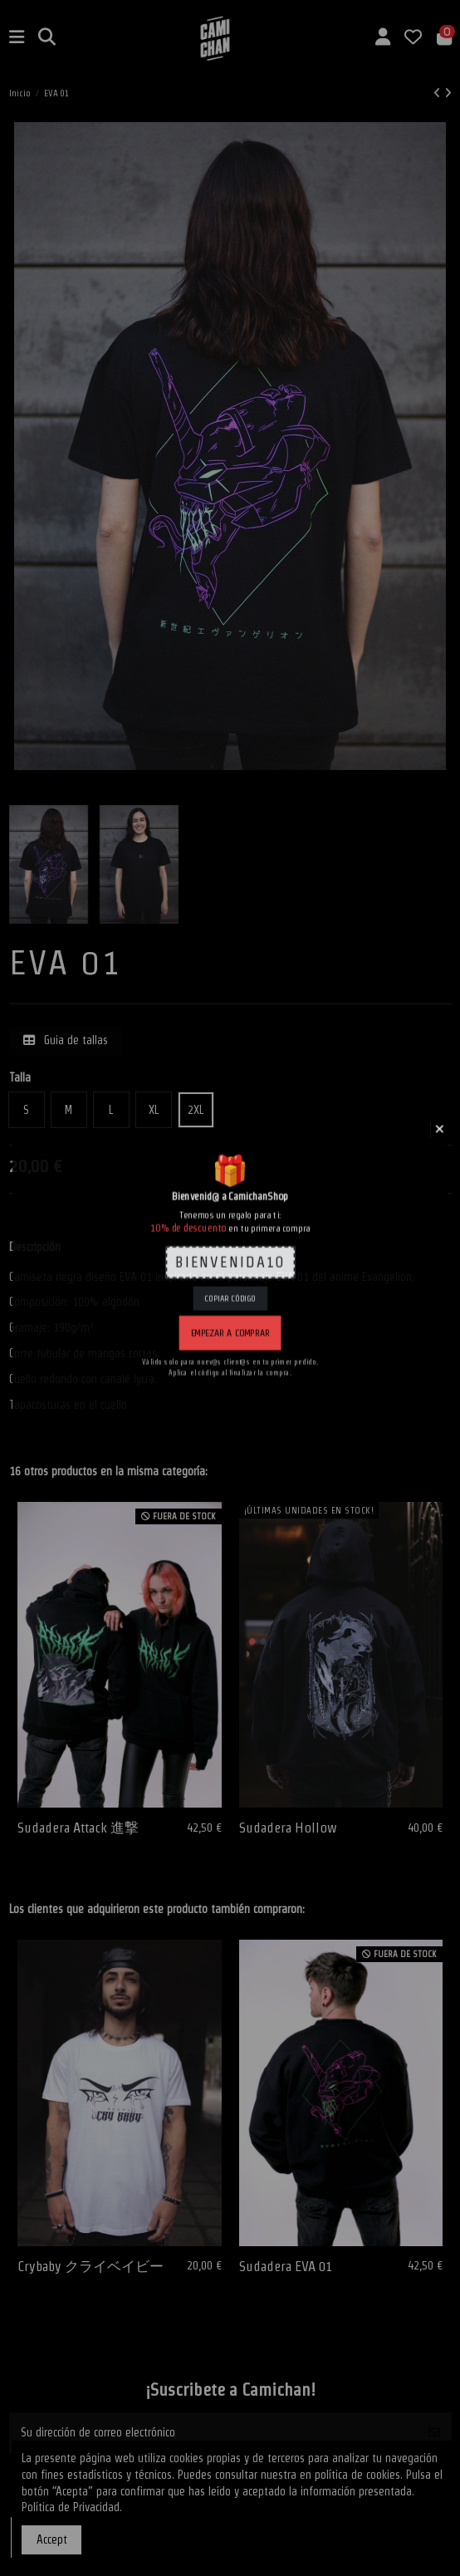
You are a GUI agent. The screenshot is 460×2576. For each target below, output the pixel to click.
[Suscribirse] (434, 2432)
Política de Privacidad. (72, 2507)
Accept (52, 2539)
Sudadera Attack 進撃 (78, 1827)
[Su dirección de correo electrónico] (213, 2432)
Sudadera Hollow (288, 1827)
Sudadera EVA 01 (285, 2266)
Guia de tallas (65, 1040)
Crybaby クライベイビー (90, 2266)
